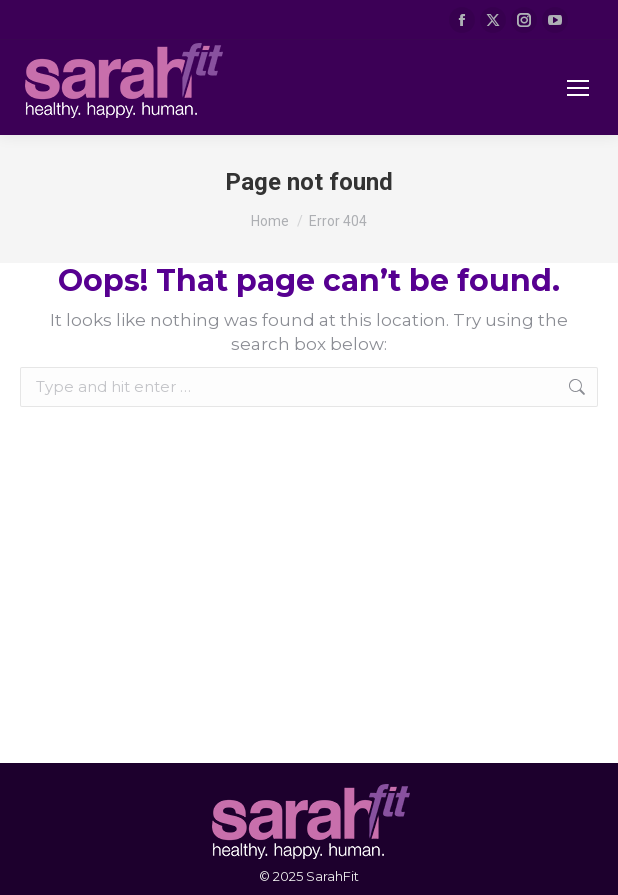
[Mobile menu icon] (578, 88)
